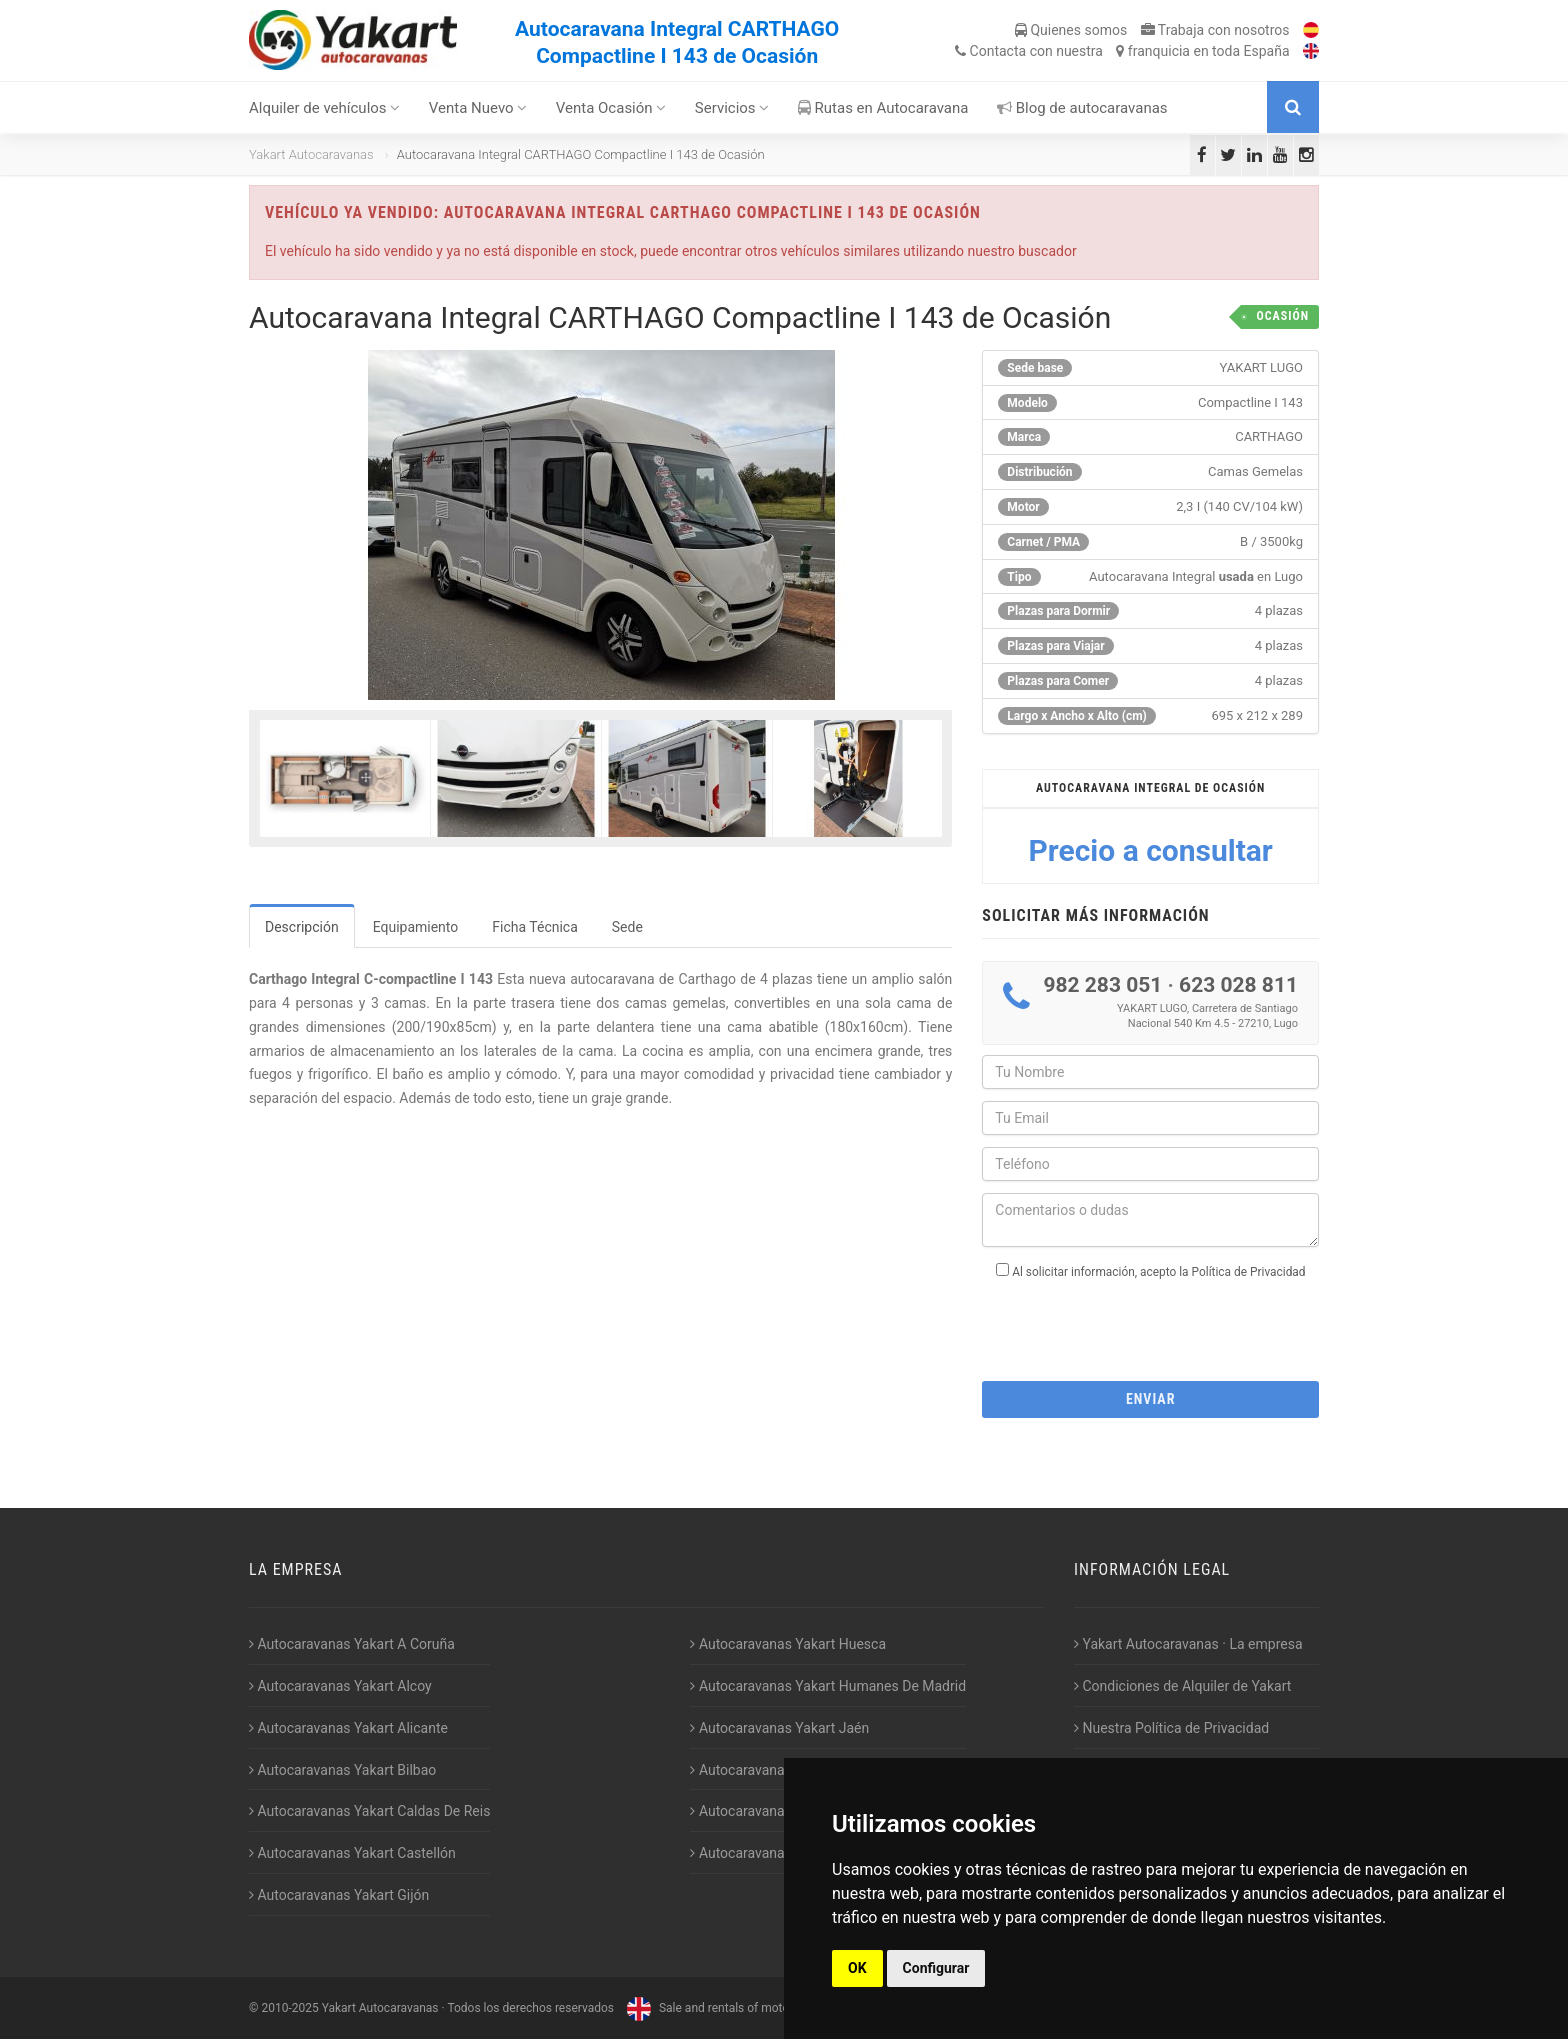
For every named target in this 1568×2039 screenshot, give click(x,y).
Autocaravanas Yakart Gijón (339, 1895)
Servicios (732, 108)
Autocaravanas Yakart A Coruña (352, 1644)
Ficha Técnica (535, 927)
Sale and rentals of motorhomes (726, 2008)
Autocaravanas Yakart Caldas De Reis (369, 1811)
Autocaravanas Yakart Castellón (352, 1853)
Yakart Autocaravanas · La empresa (1188, 1644)
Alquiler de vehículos (324, 108)
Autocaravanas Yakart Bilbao (342, 1770)
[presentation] (1151, 1324)
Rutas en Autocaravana (883, 108)
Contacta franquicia (1122, 51)
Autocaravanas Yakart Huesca (788, 1644)
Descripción (302, 927)
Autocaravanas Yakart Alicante (348, 1728)
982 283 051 (1102, 985)
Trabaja (1215, 30)
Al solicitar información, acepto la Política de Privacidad (1158, 1272)
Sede (627, 927)
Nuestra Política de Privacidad (1171, 1728)
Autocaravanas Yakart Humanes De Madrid (828, 1686)
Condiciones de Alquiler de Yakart (1182, 1686)
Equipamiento (416, 927)
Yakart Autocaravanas (311, 154)
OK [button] (857, 1968)
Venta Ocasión (611, 108)
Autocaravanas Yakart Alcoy (340, 1686)
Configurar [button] (936, 1968)
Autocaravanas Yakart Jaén (779, 1728)
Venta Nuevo (478, 108)
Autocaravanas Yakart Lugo (779, 1770)
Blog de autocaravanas (1082, 108)
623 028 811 (1238, 985)
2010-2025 (289, 2008)
